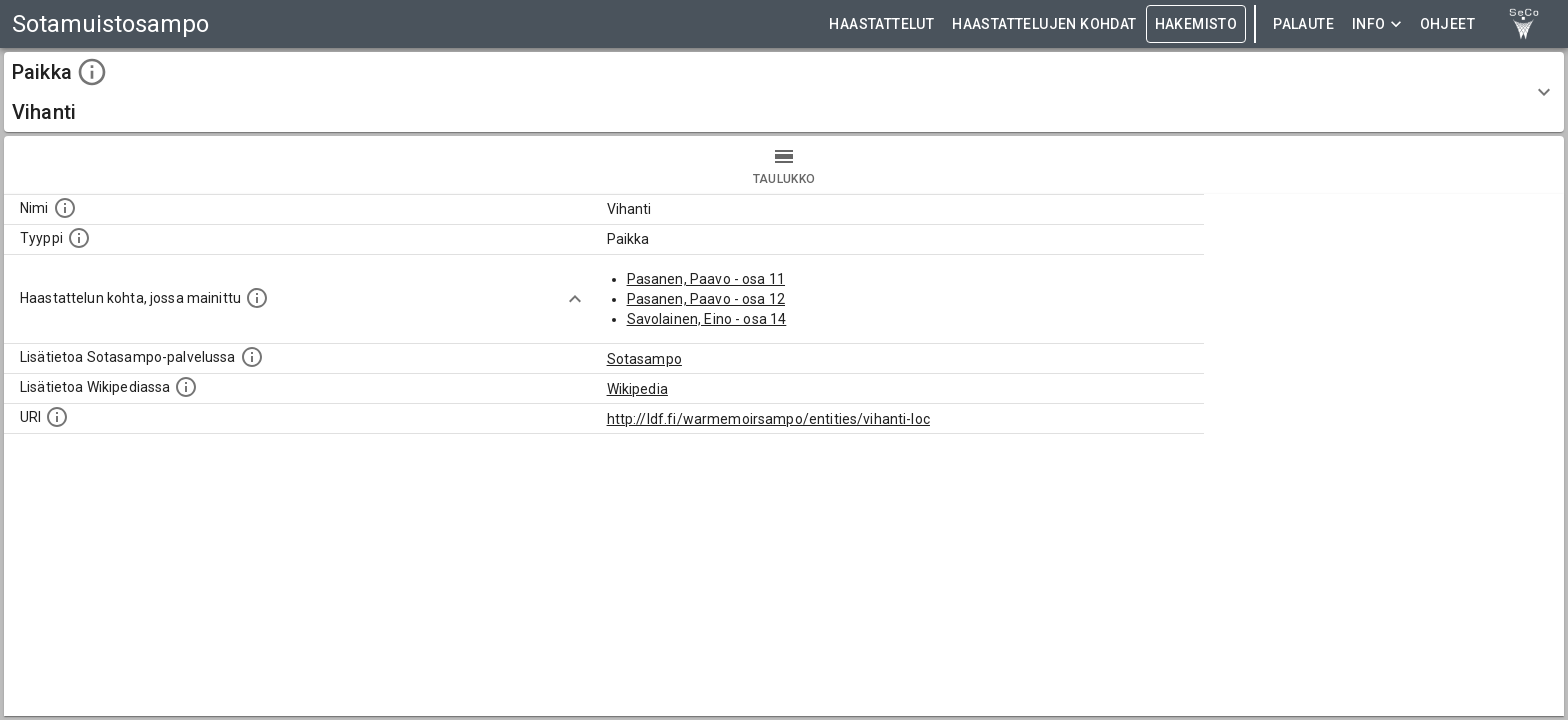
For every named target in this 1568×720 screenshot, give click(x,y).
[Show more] (575, 299)
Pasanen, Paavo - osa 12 (706, 299)
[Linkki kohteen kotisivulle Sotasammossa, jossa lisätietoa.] (252, 357)
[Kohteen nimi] (65, 208)
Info (1377, 24)
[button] (784, 92)
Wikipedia (637, 389)
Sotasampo (644, 359)
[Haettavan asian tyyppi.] (79, 238)
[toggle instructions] (92, 72)
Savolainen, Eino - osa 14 (707, 319)
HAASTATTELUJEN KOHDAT (1044, 24)
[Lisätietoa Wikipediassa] (186, 387)
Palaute (1303, 24)
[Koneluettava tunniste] (57, 417)
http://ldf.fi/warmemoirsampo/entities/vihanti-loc (768, 419)
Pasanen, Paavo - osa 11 (706, 279)
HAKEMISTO (1196, 24)
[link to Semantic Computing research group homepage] (1524, 24)
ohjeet (1447, 24)
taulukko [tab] (784, 165)
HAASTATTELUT (881, 24)
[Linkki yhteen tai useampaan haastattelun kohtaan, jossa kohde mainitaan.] (257, 298)
